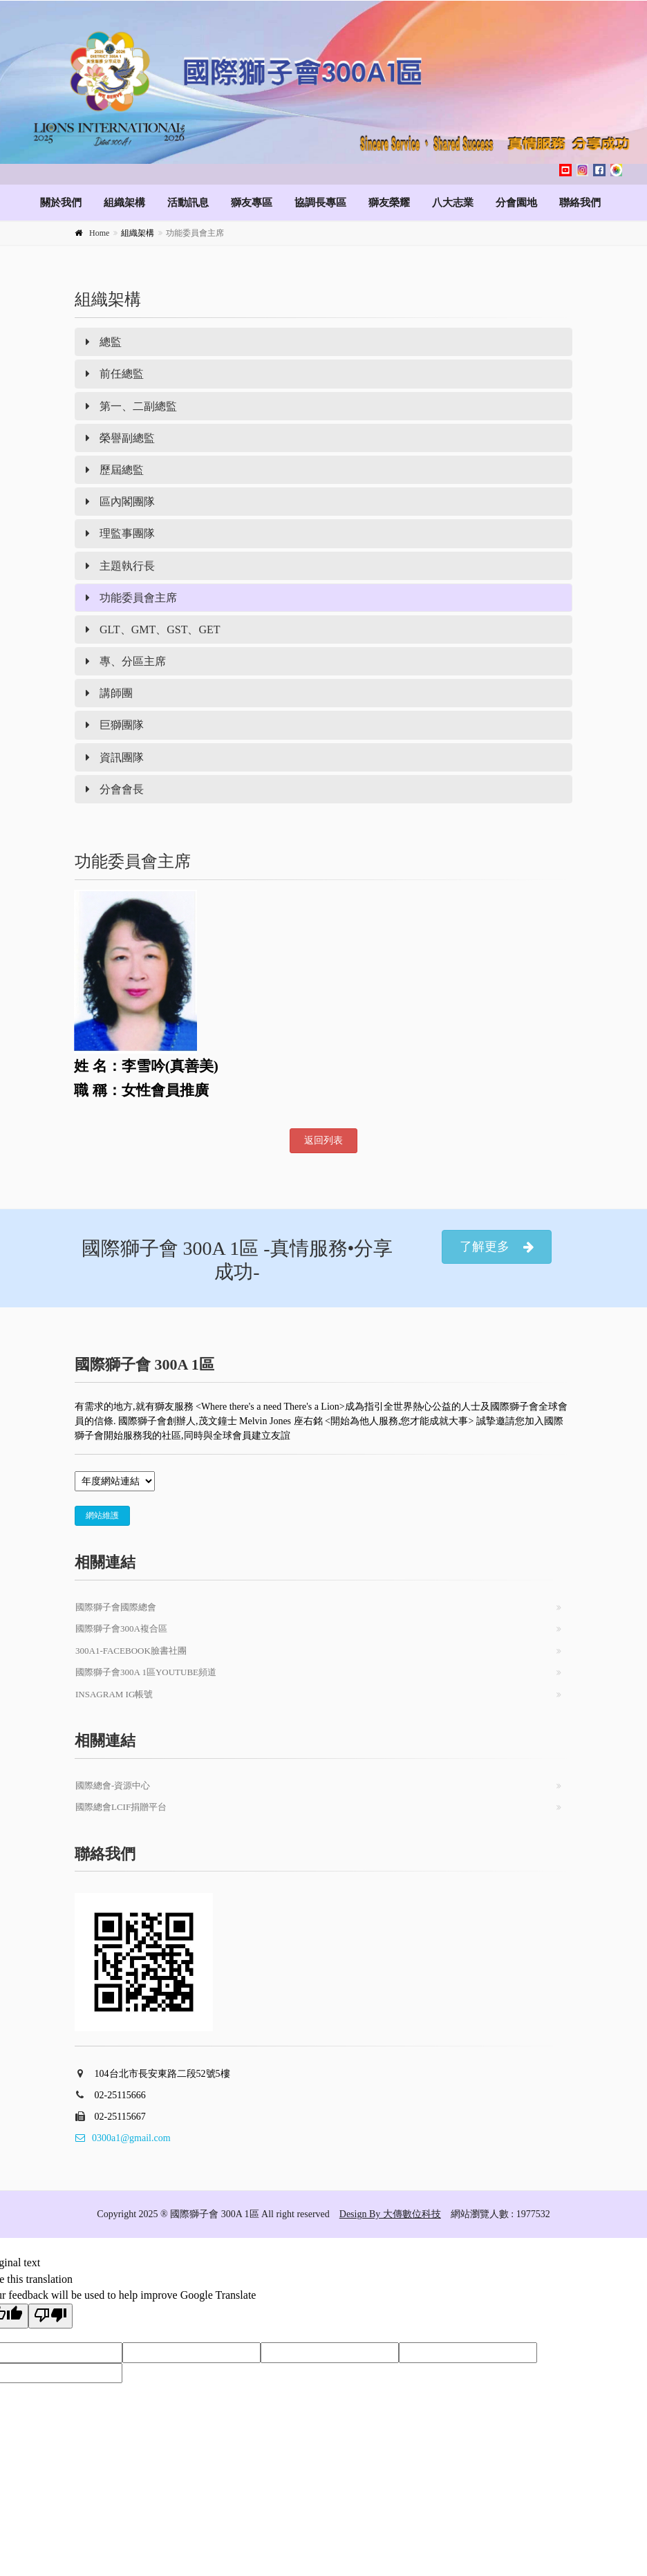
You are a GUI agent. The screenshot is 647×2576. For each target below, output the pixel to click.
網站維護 (102, 1515)
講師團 (109, 693)
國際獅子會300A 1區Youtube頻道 (145, 1672)
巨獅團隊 (115, 725)
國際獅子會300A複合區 (121, 1628)
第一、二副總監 (131, 406)
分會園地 (516, 202)
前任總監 (115, 374)
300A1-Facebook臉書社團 (131, 1650)
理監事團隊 (120, 533)
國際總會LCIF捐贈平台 (121, 1807)
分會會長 (115, 789)
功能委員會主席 (131, 598)
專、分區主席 (126, 661)
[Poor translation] (50, 2316)
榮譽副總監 (120, 438)
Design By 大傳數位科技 (390, 2214)
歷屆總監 (115, 470)
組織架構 (124, 202)
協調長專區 (320, 202)
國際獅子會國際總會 (115, 1607)
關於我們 (61, 202)
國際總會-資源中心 (112, 1785)
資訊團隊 (115, 757)
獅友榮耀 (389, 202)
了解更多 (497, 1247)
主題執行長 (120, 566)
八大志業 (452, 202)
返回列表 (323, 1140)
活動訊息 (188, 202)
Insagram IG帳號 (114, 1694)
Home (99, 233)
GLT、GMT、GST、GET (153, 629)
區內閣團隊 (120, 501)
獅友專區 (251, 202)
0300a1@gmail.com (123, 2138)
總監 (104, 342)
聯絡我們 (580, 202)
